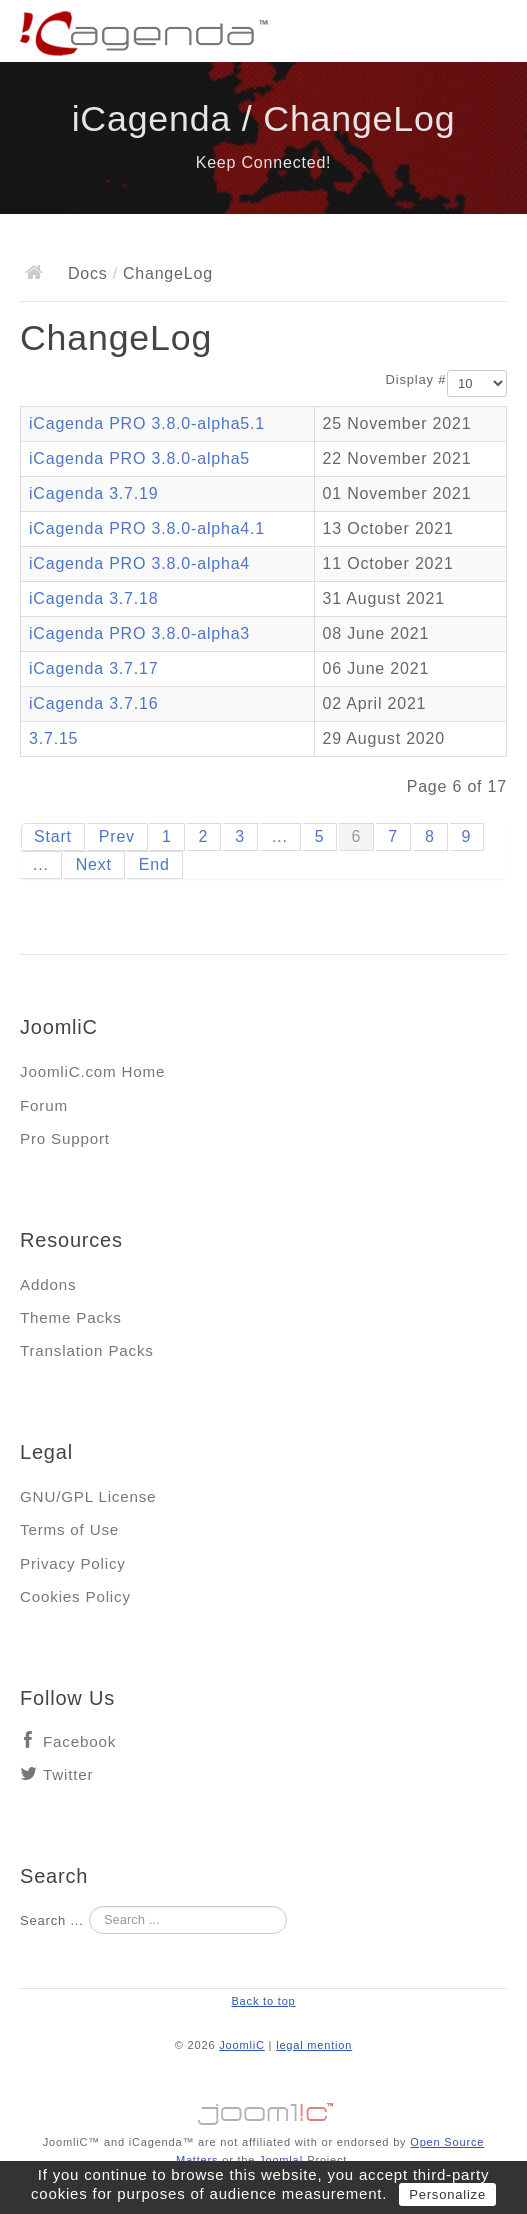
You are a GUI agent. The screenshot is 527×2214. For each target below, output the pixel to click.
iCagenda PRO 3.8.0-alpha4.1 (147, 528)
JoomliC (242, 2045)
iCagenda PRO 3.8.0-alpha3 (139, 633)
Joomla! (281, 2160)
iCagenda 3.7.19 (93, 493)
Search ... (52, 1920)
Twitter (68, 1774)
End (154, 864)
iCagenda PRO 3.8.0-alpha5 (139, 458)
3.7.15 (53, 738)
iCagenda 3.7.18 (93, 598)
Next (94, 864)
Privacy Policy (73, 1563)
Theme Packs (71, 1317)
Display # (416, 379)
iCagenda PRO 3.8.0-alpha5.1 (147, 423)
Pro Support (65, 1138)
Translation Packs (87, 1350)
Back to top (263, 2001)
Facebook (79, 1741)
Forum (44, 1105)
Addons (48, 1284)
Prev (117, 836)
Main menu (492, 35)
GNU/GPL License (88, 1496)
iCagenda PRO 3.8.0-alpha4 (139, 563)
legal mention (314, 2045)
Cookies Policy (75, 1596)
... (280, 836)
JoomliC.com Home (92, 1071)
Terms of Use (69, 1529)
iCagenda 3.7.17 (93, 668)
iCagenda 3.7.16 (93, 703)
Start (53, 836)
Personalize (447, 2194)
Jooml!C (264, 2109)
